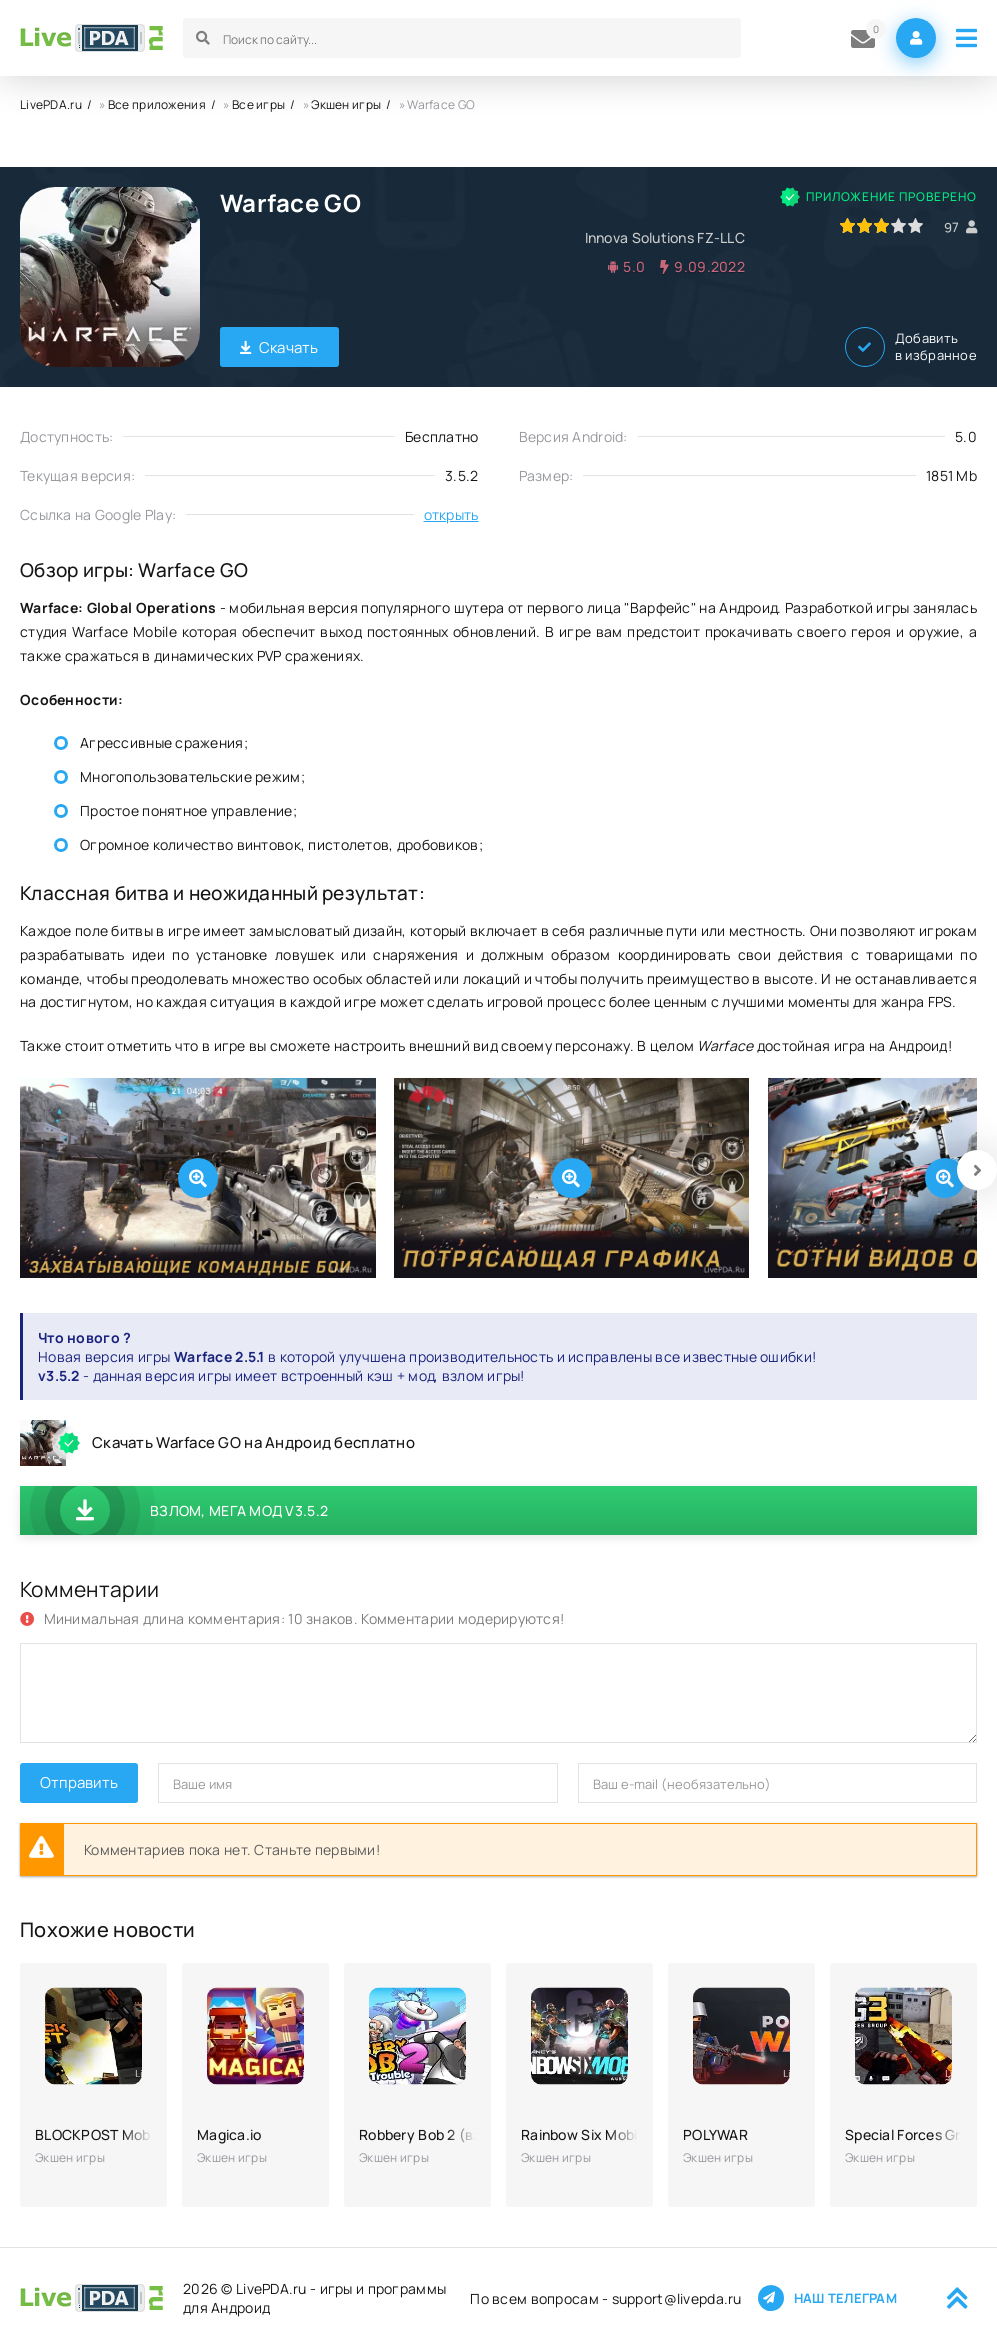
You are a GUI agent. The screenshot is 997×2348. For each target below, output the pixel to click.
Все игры (258, 104)
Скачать (279, 347)
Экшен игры (346, 104)
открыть (451, 514)
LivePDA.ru (51, 104)
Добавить (911, 347)
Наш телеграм (827, 2298)
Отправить (79, 1782)
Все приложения (157, 104)
